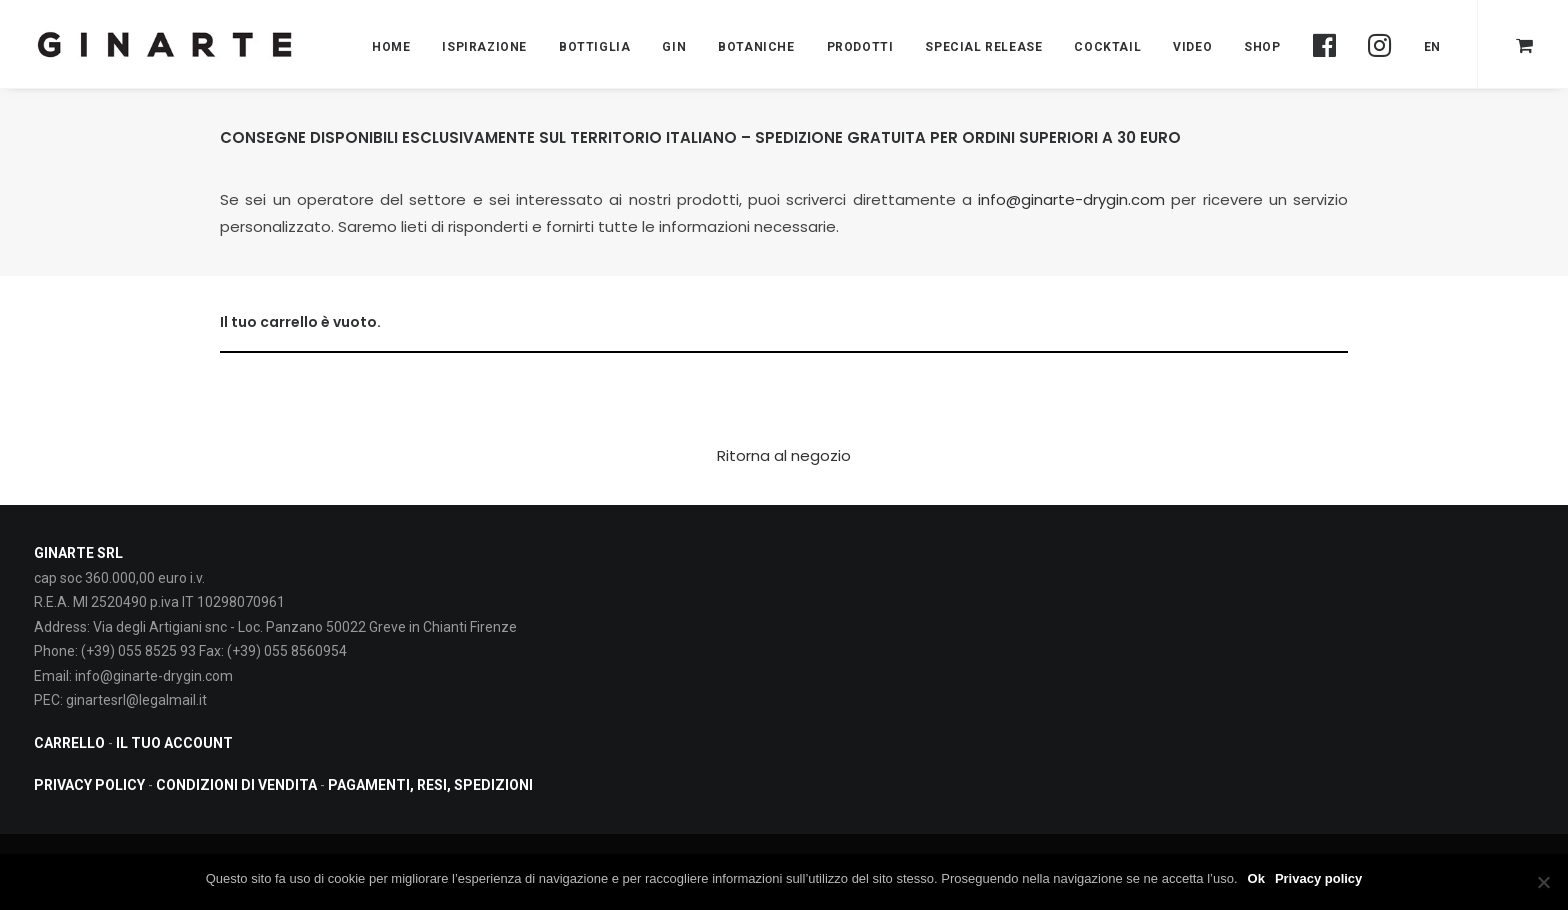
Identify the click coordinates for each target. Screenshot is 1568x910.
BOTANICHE (756, 47)
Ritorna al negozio (784, 455)
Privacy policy (1318, 878)
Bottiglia (594, 47)
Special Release (983, 47)
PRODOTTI (860, 47)
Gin (674, 47)
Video (1192, 47)
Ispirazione (484, 47)
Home (391, 47)
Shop (1262, 47)
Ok (1256, 878)
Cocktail (1107, 47)
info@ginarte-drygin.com (1071, 199)
